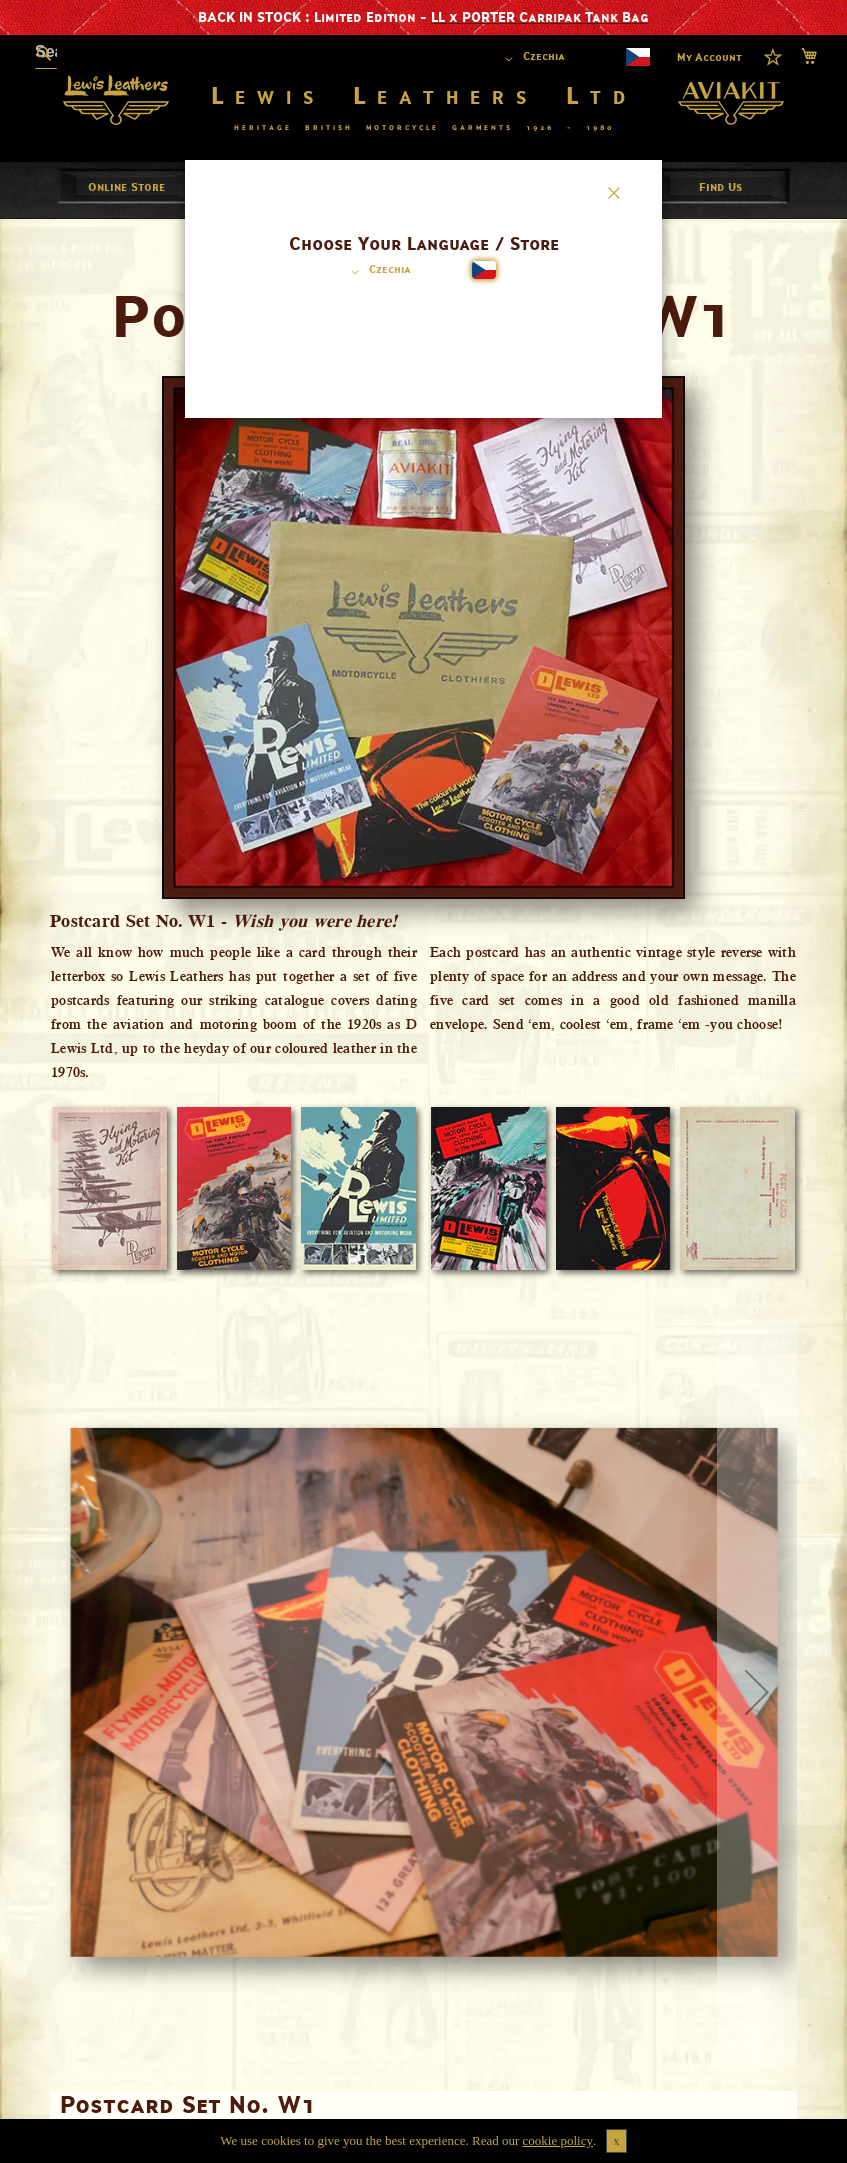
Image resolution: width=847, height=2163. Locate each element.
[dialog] (423, 1081)
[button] (377, 272)
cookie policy (558, 2140)
